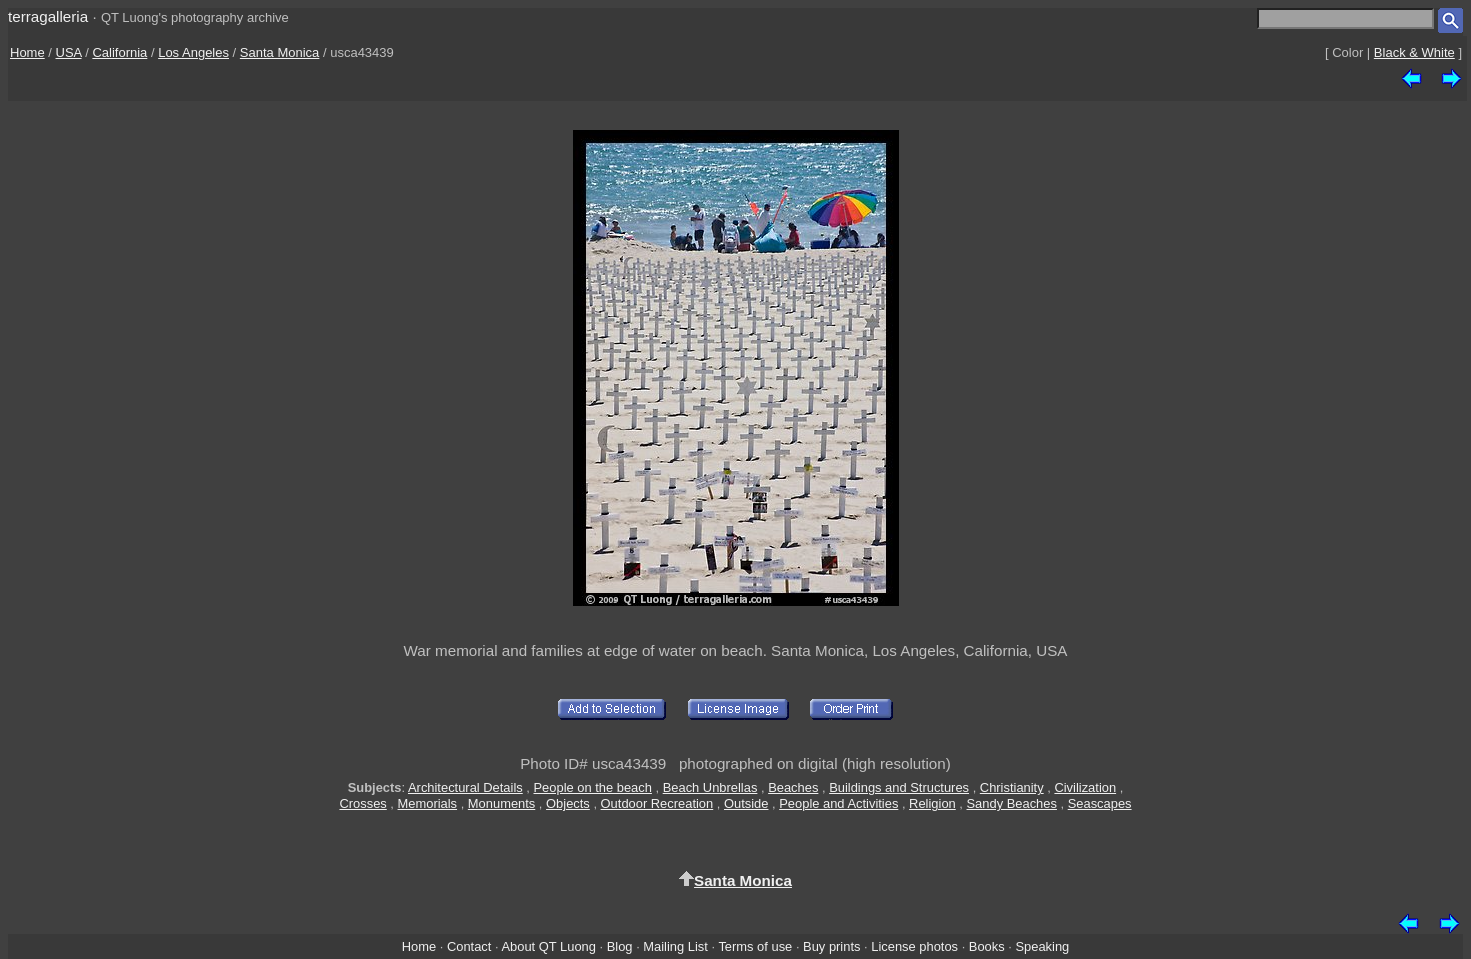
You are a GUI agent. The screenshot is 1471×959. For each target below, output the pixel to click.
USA (69, 52)
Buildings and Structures (899, 787)
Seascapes (1100, 803)
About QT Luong (548, 946)
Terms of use (755, 946)
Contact (469, 946)
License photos (914, 946)
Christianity (1012, 787)
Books (987, 946)
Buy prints (831, 946)
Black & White (1414, 52)
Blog (620, 946)
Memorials (428, 803)
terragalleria (48, 16)
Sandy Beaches (1012, 803)
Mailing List (675, 946)
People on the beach (593, 787)
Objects (568, 803)
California (119, 52)
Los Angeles (193, 52)
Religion (932, 803)
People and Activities (838, 803)
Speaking (1042, 946)
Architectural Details (465, 787)
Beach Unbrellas (710, 787)
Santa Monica (280, 52)
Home (27, 52)
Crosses (362, 803)
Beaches (793, 787)
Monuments (501, 803)
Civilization (1085, 787)
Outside (746, 803)
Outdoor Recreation (657, 803)
